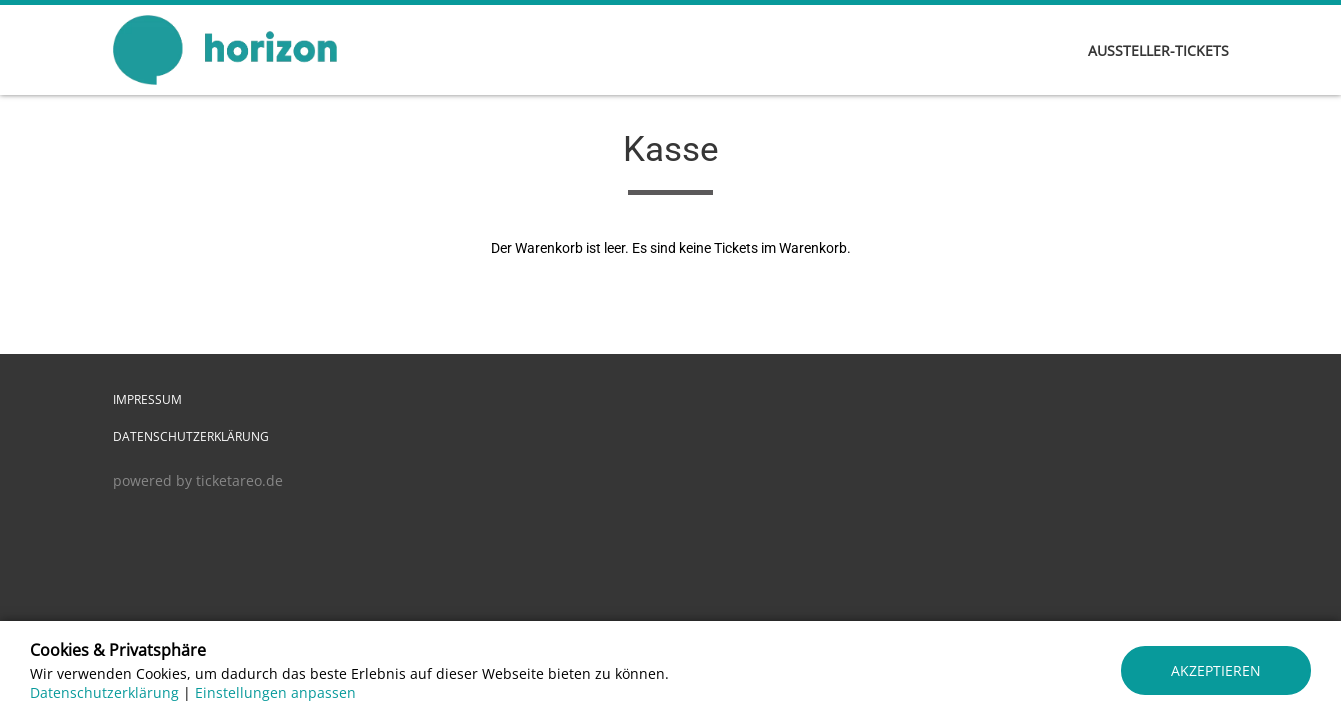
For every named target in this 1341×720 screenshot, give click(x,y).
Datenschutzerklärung (191, 436)
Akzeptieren (1216, 670)
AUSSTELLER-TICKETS (1158, 50)
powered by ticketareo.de (198, 480)
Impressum (147, 399)
